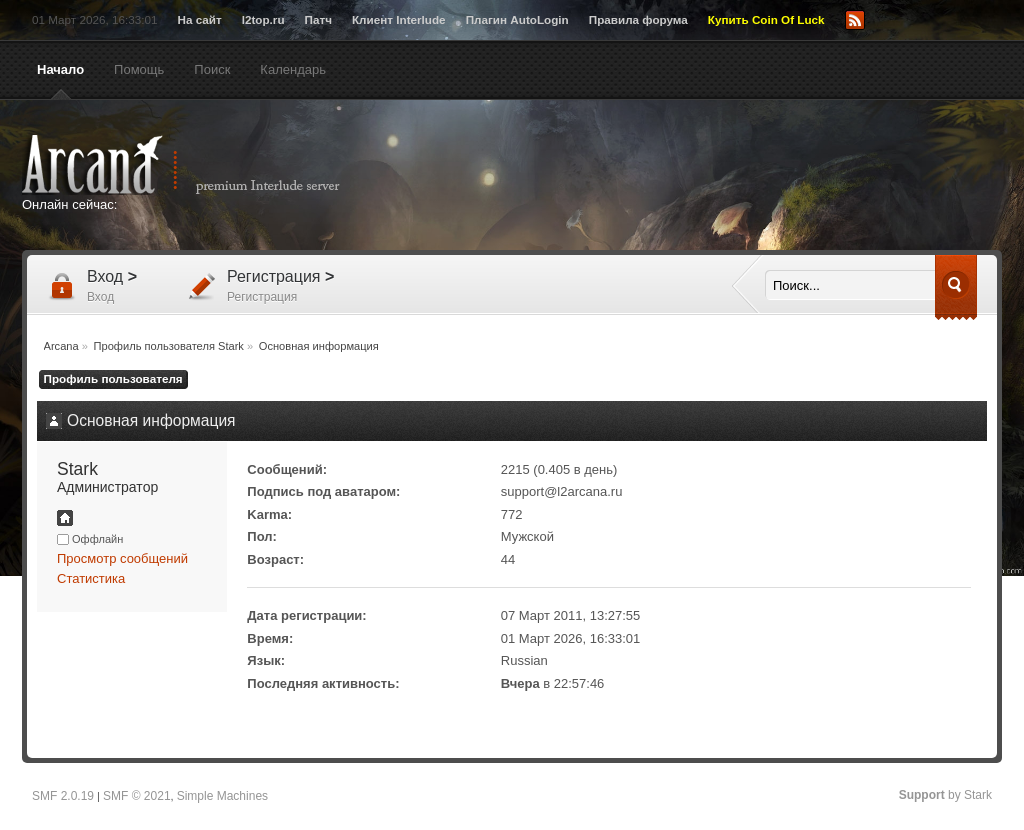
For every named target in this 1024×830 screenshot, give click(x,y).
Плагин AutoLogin (517, 19)
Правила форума (638, 19)
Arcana (202, 165)
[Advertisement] (707, 177)
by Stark (945, 795)
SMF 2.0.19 (63, 796)
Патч (318, 19)
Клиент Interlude (399, 19)
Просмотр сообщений (122, 558)
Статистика (91, 578)
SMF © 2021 (137, 796)
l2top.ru (263, 19)
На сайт (199, 19)
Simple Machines (222, 796)
